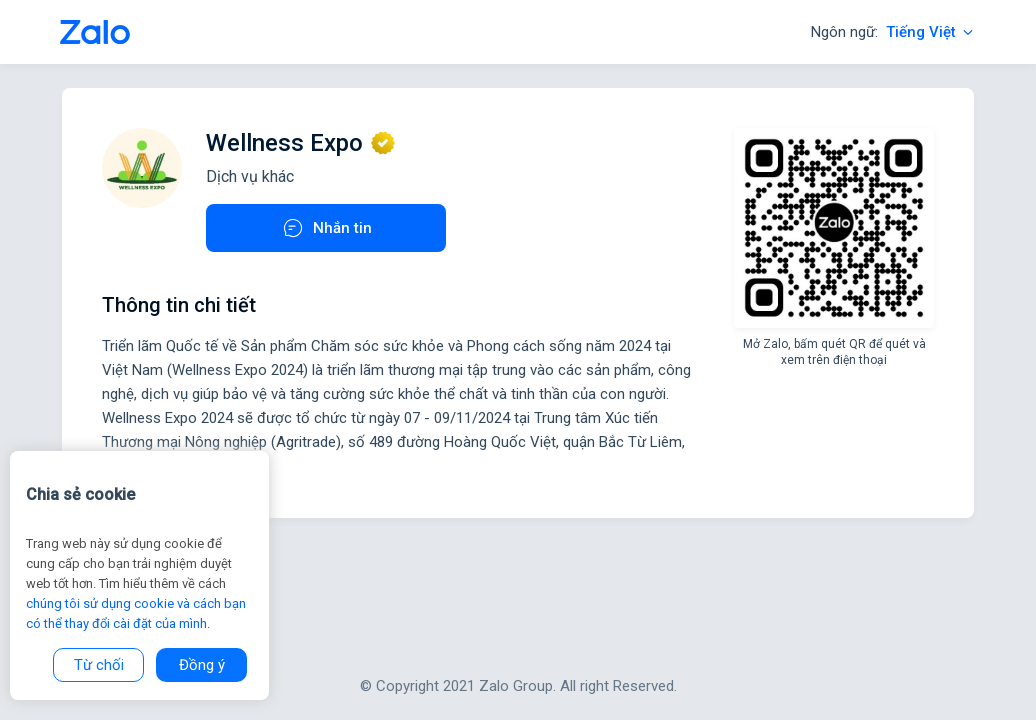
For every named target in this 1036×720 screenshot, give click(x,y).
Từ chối (99, 665)
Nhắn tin (326, 228)
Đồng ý (202, 665)
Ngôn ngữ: (893, 32)
